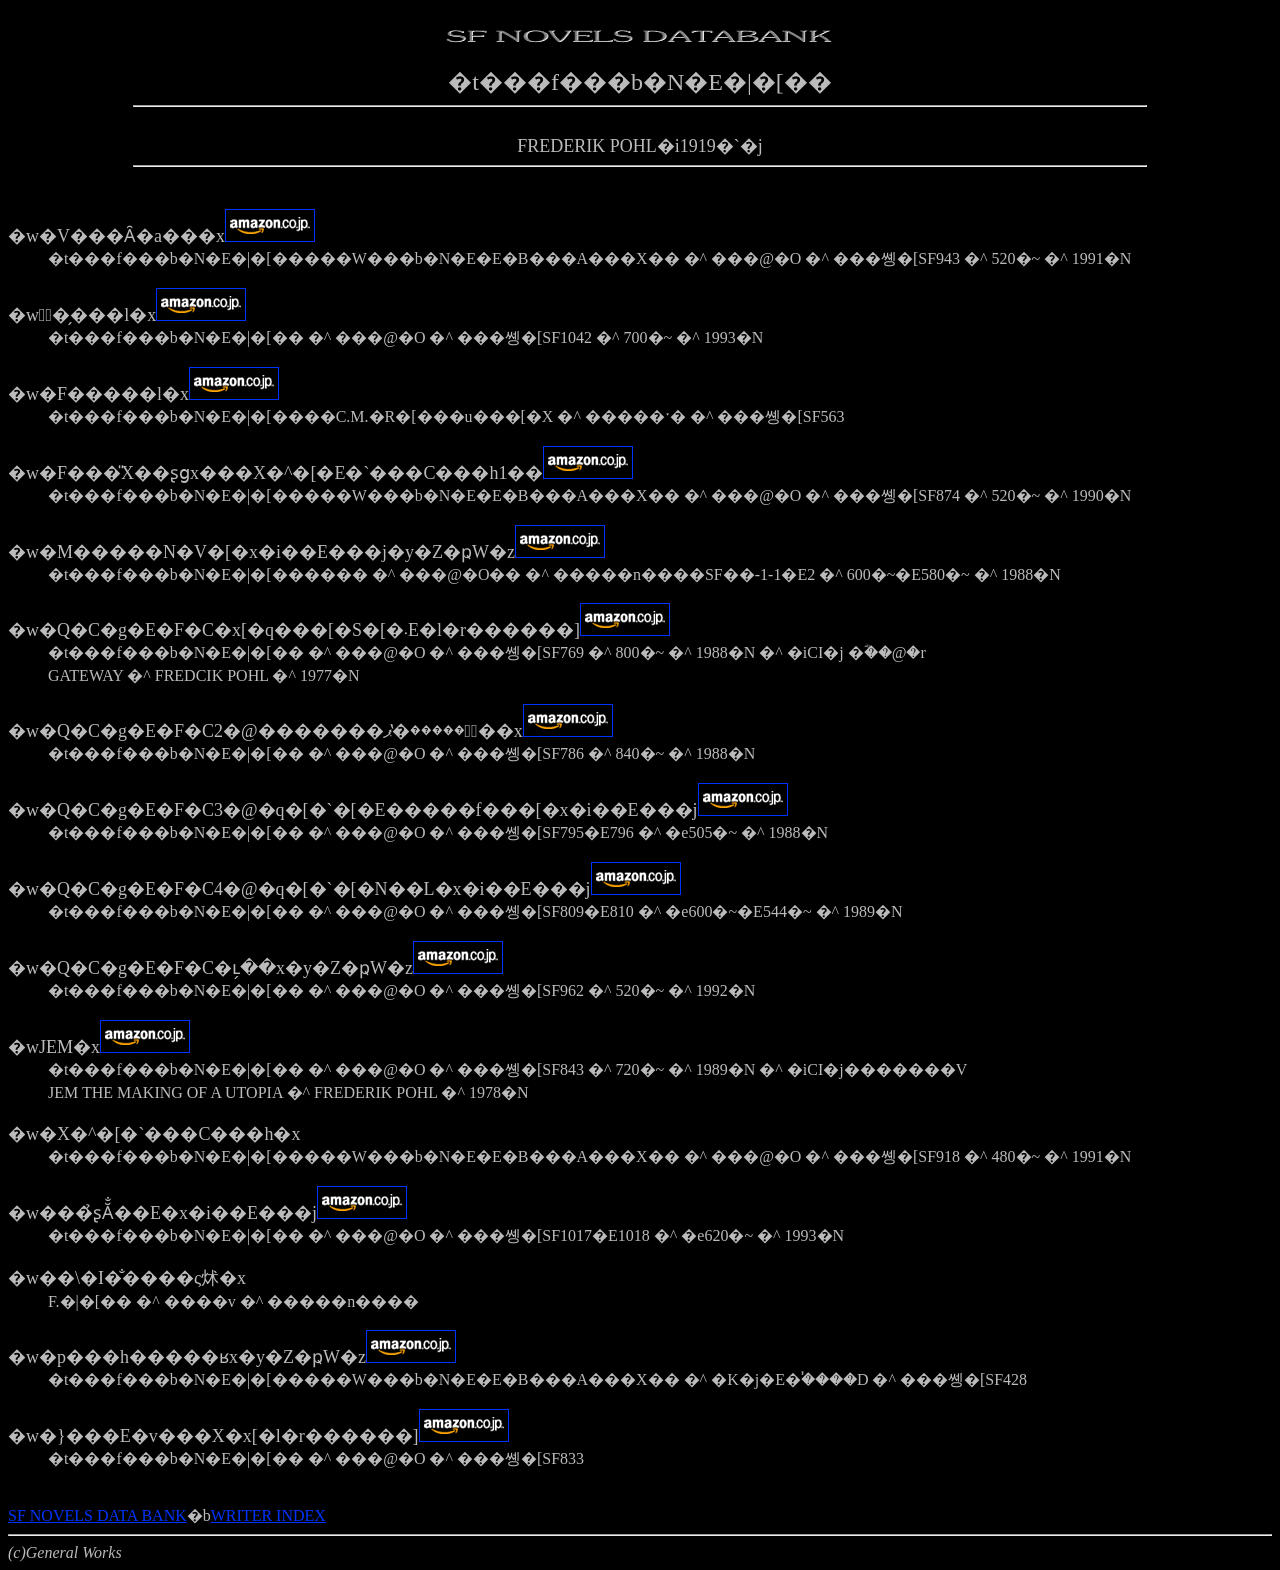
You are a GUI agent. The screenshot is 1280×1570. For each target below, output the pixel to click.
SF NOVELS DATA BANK (97, 1515)
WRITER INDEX (268, 1515)
